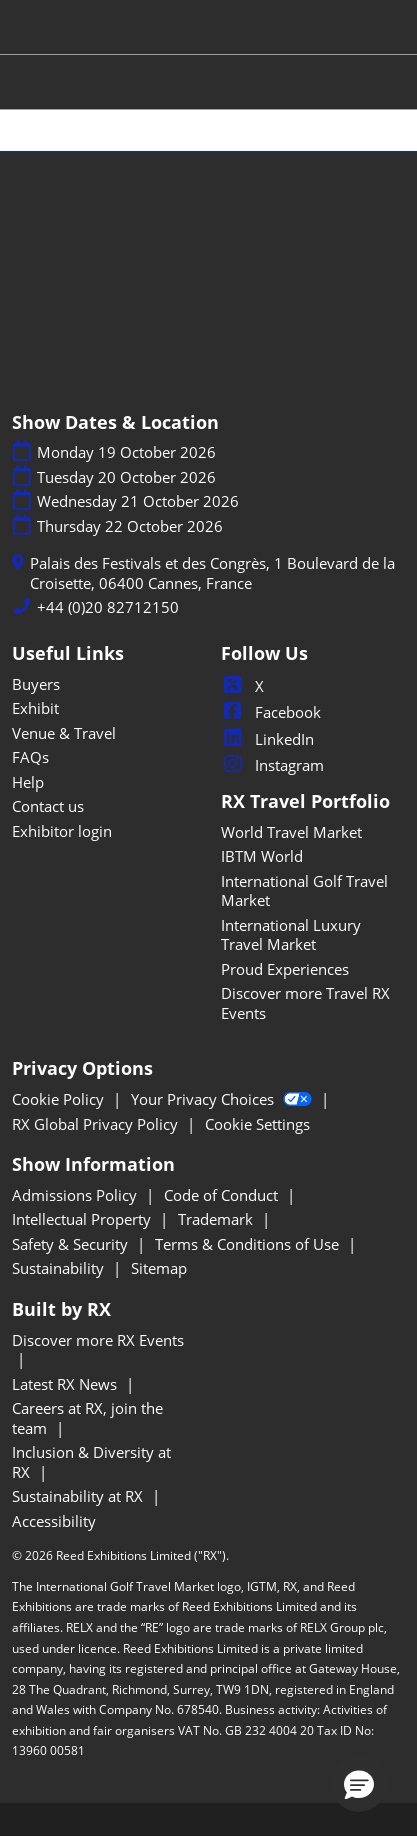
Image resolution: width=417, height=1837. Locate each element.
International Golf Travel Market (304, 891)
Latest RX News (66, 1384)
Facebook (271, 712)
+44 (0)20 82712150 (108, 607)
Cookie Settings (257, 1124)
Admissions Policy (76, 1195)
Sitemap (159, 1268)
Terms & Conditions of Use (249, 1244)
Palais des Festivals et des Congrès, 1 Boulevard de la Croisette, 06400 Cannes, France (212, 573)
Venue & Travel (64, 733)
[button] (359, 1784)
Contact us (48, 806)
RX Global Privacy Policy (97, 1124)
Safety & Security (72, 1244)
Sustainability (60, 1268)
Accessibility (54, 1521)
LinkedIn (267, 739)
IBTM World (262, 856)
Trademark (217, 1219)
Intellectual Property (83, 1219)
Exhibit (35, 708)
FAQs (30, 757)
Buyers (36, 684)
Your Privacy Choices (223, 1099)
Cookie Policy (60, 1099)
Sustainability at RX (79, 1496)
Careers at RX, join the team (87, 1418)
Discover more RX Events (98, 1340)
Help (28, 782)
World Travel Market (291, 832)
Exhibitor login (62, 831)
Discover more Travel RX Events (305, 1003)
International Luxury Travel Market (291, 935)
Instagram (272, 765)
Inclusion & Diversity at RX (91, 1462)
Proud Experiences (285, 969)
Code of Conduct (223, 1195)
